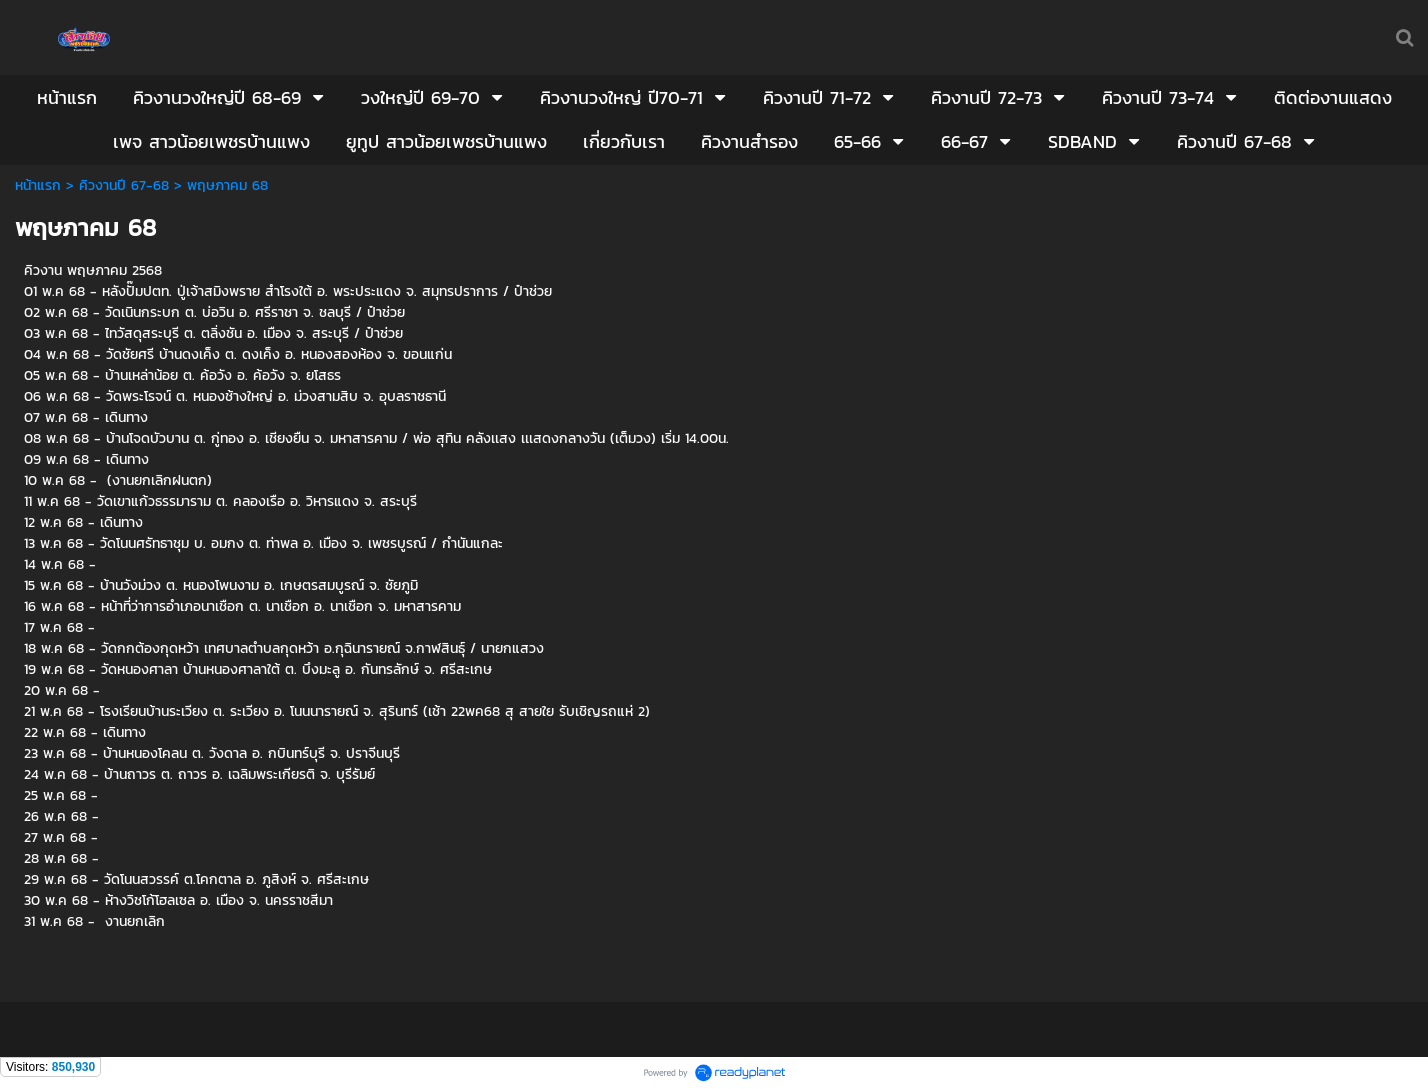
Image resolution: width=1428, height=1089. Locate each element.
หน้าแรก (38, 185)
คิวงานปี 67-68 (124, 185)
